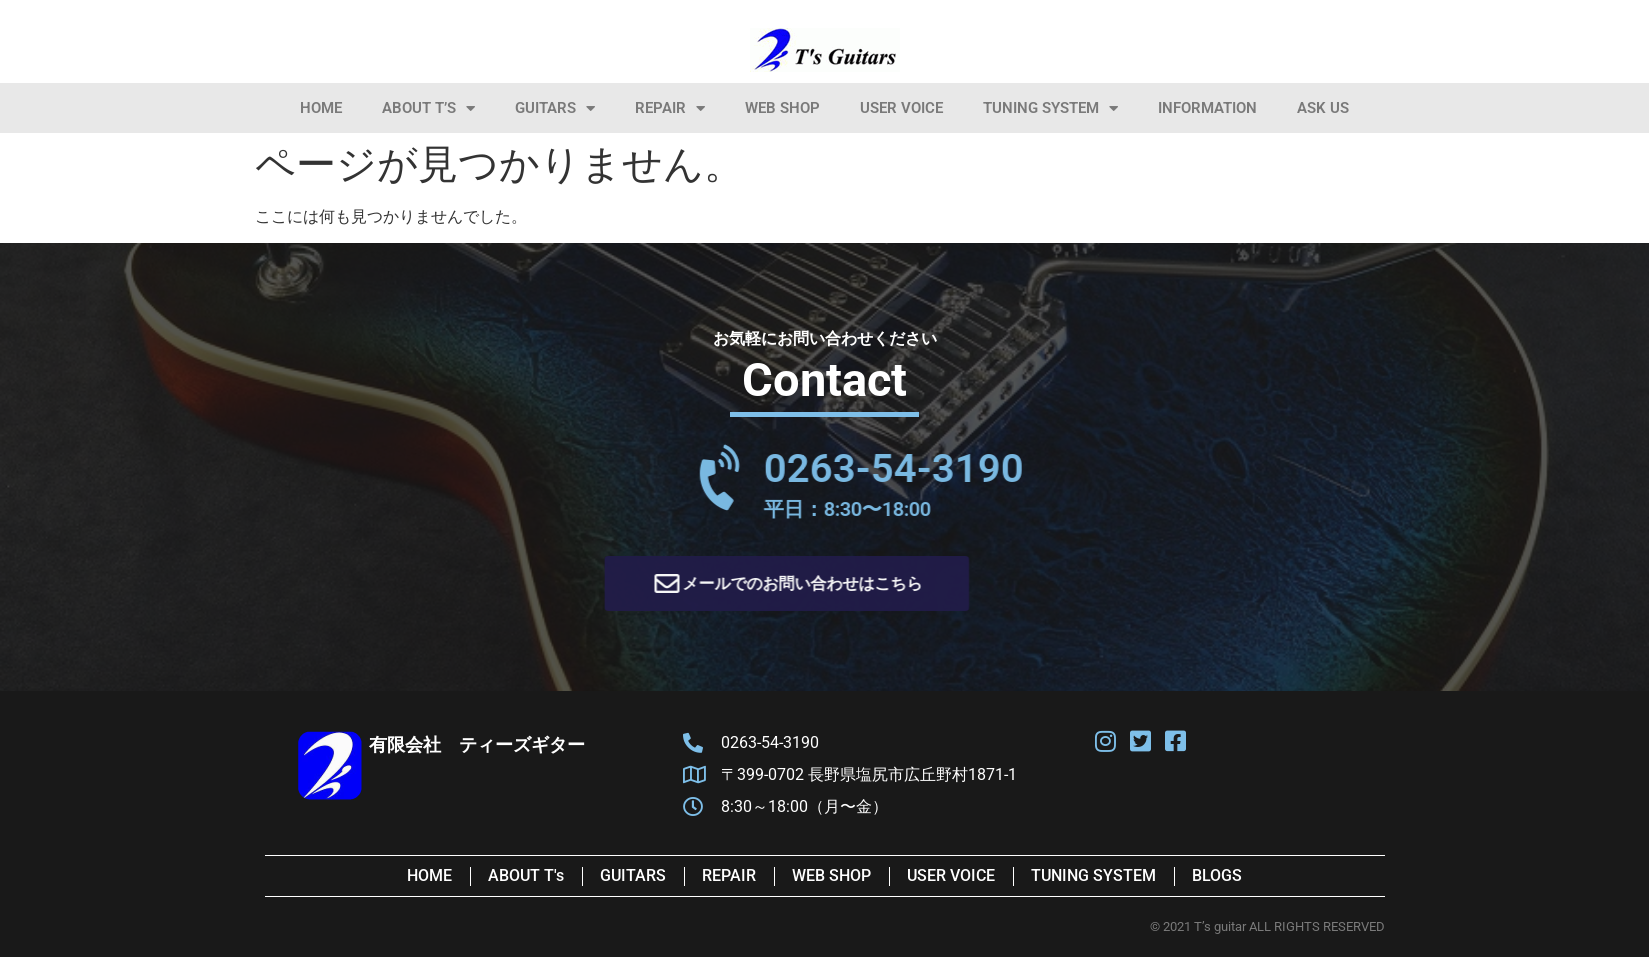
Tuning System (1050, 108)
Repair (670, 108)
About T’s (428, 108)
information (1207, 108)
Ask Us (1323, 108)
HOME (321, 108)
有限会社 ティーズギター (477, 744)
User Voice (901, 108)
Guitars (555, 108)
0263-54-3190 (1026, 468)
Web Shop (782, 108)
